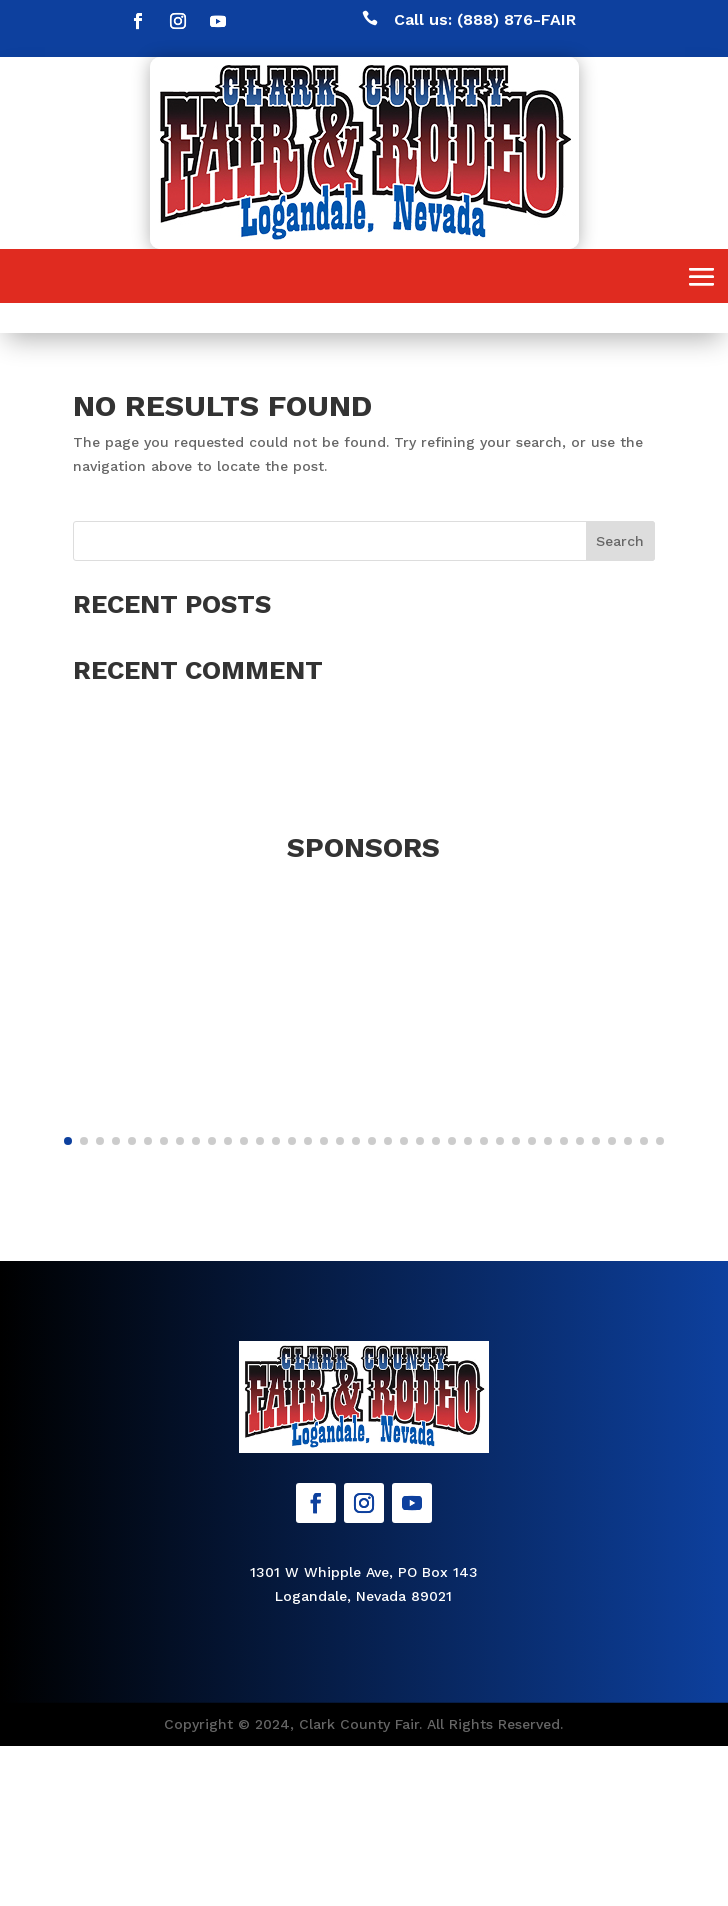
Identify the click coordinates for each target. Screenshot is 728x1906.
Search (620, 541)
